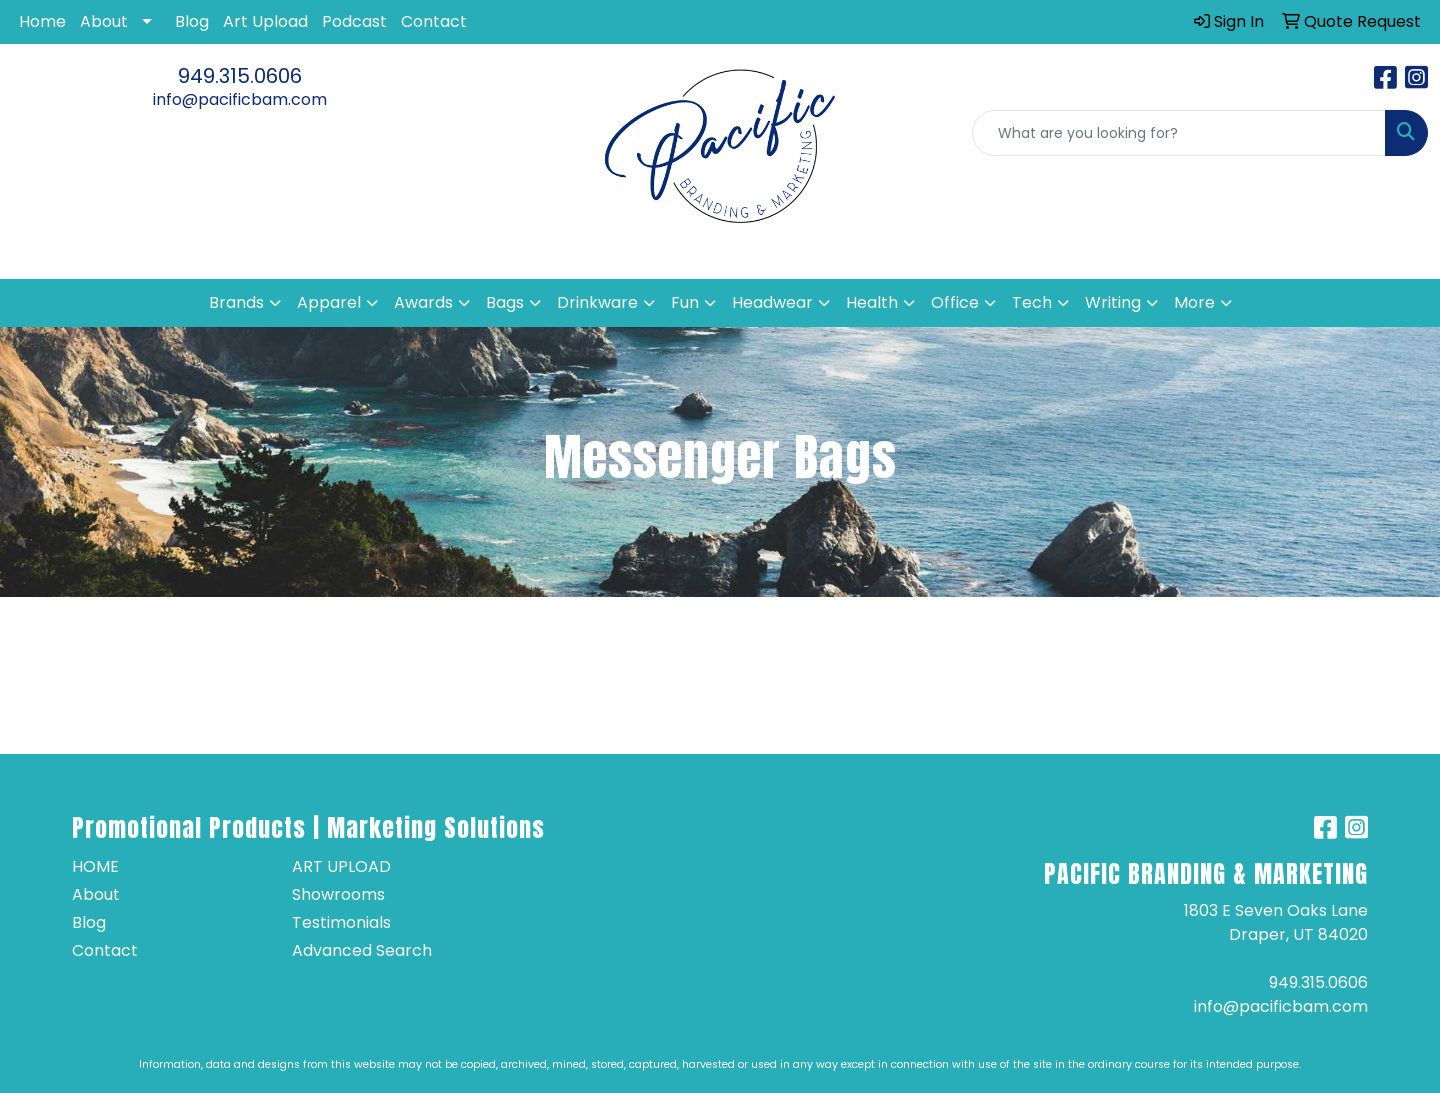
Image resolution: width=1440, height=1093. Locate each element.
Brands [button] (236, 302)
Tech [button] (1032, 302)
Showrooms (338, 894)
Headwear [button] (772, 302)
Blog (192, 21)
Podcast (354, 21)
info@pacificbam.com (240, 99)
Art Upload (265, 21)
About (104, 21)
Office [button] (955, 302)
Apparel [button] (329, 302)
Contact (434, 21)
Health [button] (872, 302)
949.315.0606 (240, 76)
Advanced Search (362, 950)
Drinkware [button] (597, 302)
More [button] (1194, 302)
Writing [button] (1113, 302)
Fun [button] (685, 302)
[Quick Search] (1179, 133)
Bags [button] (505, 302)
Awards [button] (423, 302)
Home (42, 21)
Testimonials (341, 922)
